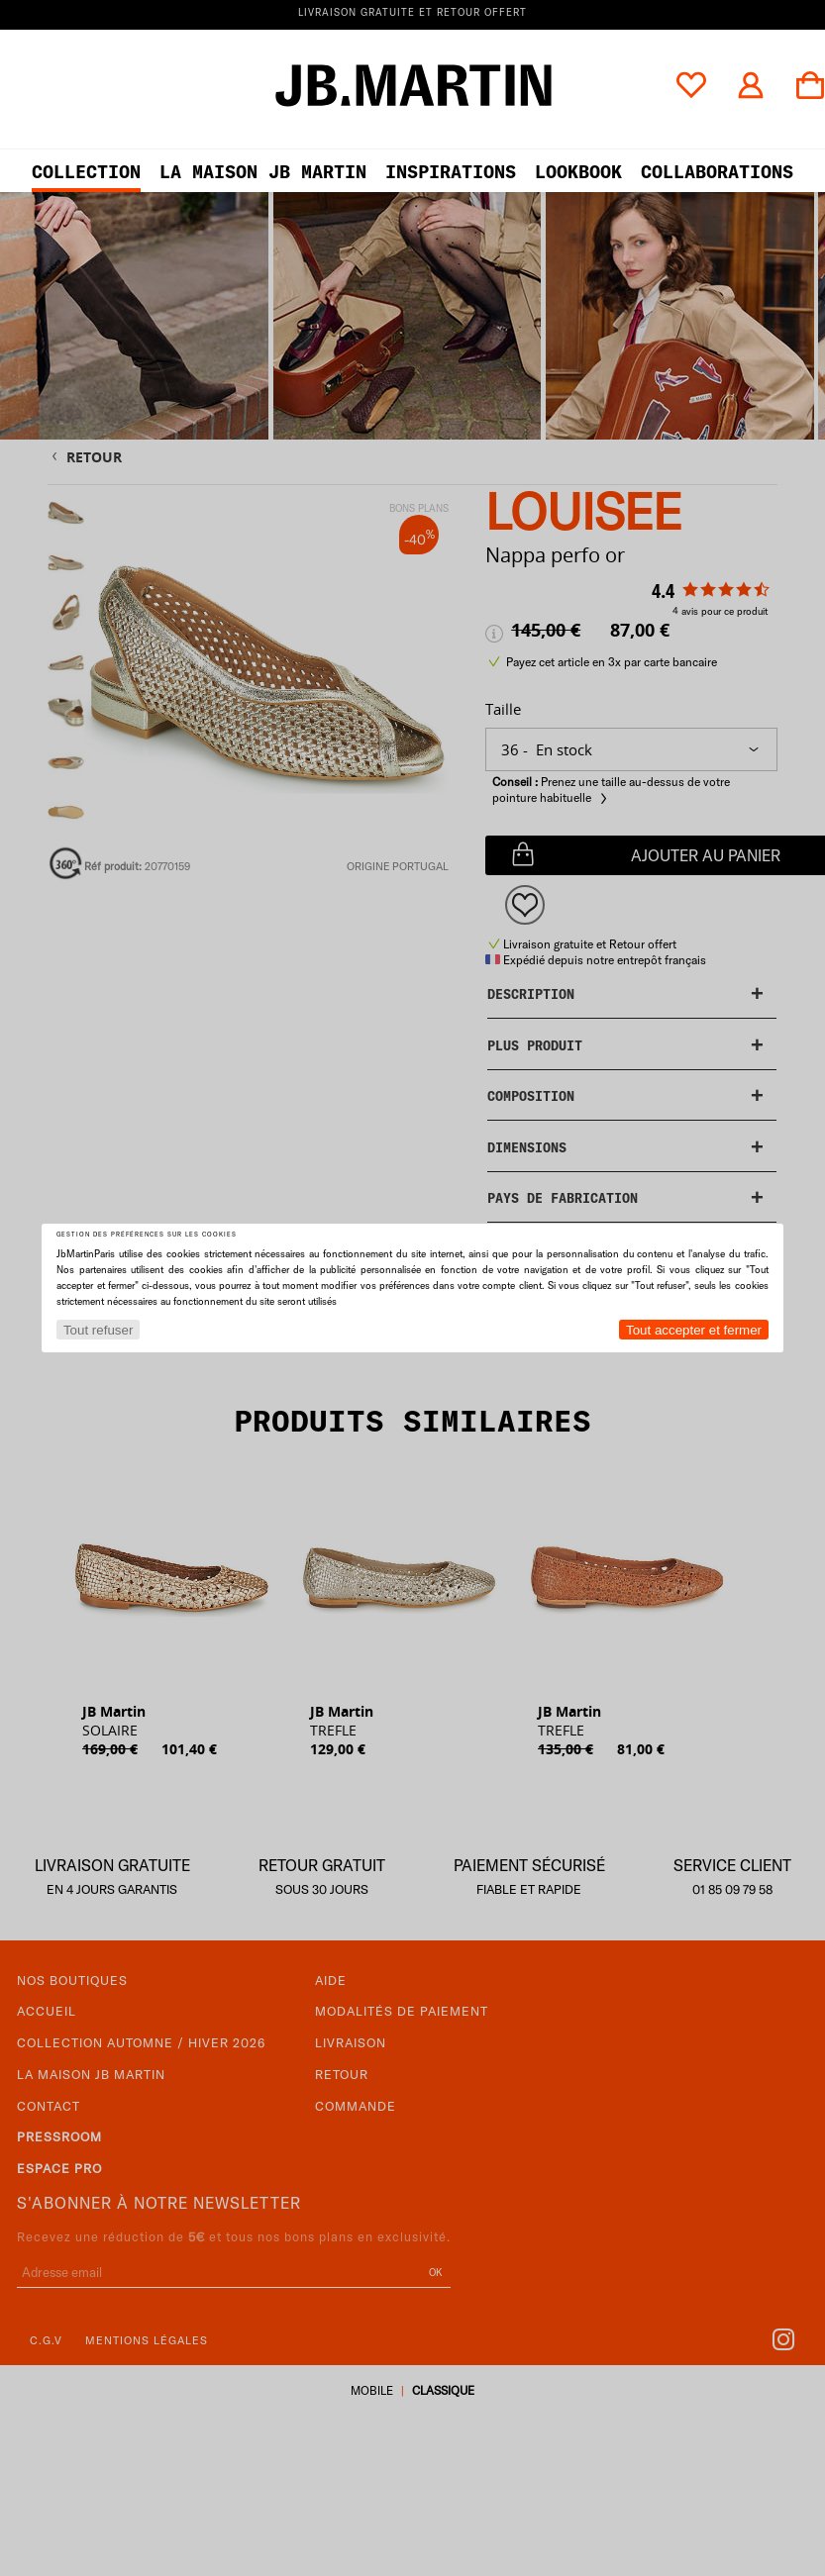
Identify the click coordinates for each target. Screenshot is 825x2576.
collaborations (717, 171)
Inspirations (450, 171)
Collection (86, 171)
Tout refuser (98, 1330)
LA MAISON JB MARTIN (262, 171)
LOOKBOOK (578, 171)
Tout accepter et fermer (694, 1330)
